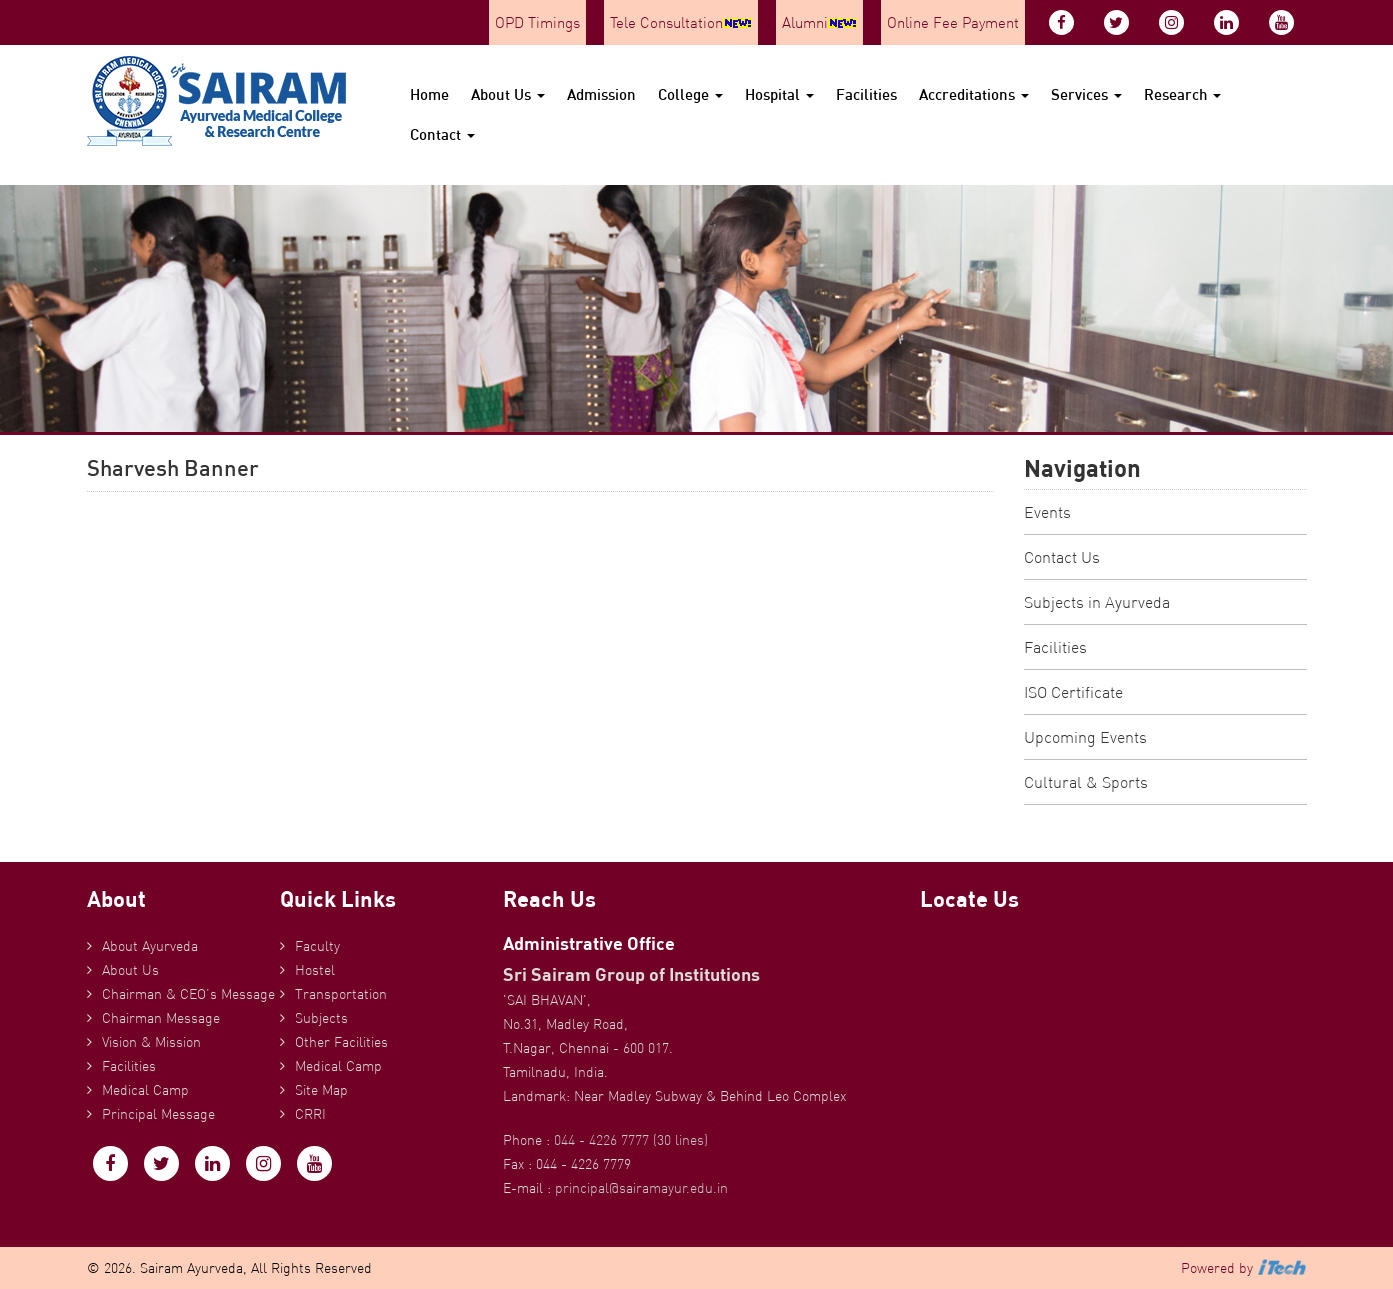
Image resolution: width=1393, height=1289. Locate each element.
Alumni (819, 22)
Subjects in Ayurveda (1097, 602)
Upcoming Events (1085, 737)
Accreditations (974, 94)
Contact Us (1062, 557)
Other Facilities (341, 1042)
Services (1086, 94)
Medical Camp (145, 1090)
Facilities (866, 94)
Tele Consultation (681, 22)
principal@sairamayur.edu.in (641, 1188)
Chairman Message (161, 1018)
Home (429, 94)
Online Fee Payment (953, 22)
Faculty (317, 946)
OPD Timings (537, 22)
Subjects (321, 1018)
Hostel (315, 970)
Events (1047, 512)
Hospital (779, 94)
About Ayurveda (150, 946)
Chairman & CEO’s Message (188, 994)
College (690, 94)
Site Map (321, 1090)
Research (1182, 94)
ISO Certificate (1073, 692)
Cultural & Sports (1086, 782)
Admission (601, 94)
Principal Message (158, 1114)
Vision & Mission (151, 1042)
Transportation (341, 994)
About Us (508, 94)
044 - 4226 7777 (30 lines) (631, 1140)
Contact (442, 134)
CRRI (310, 1114)
